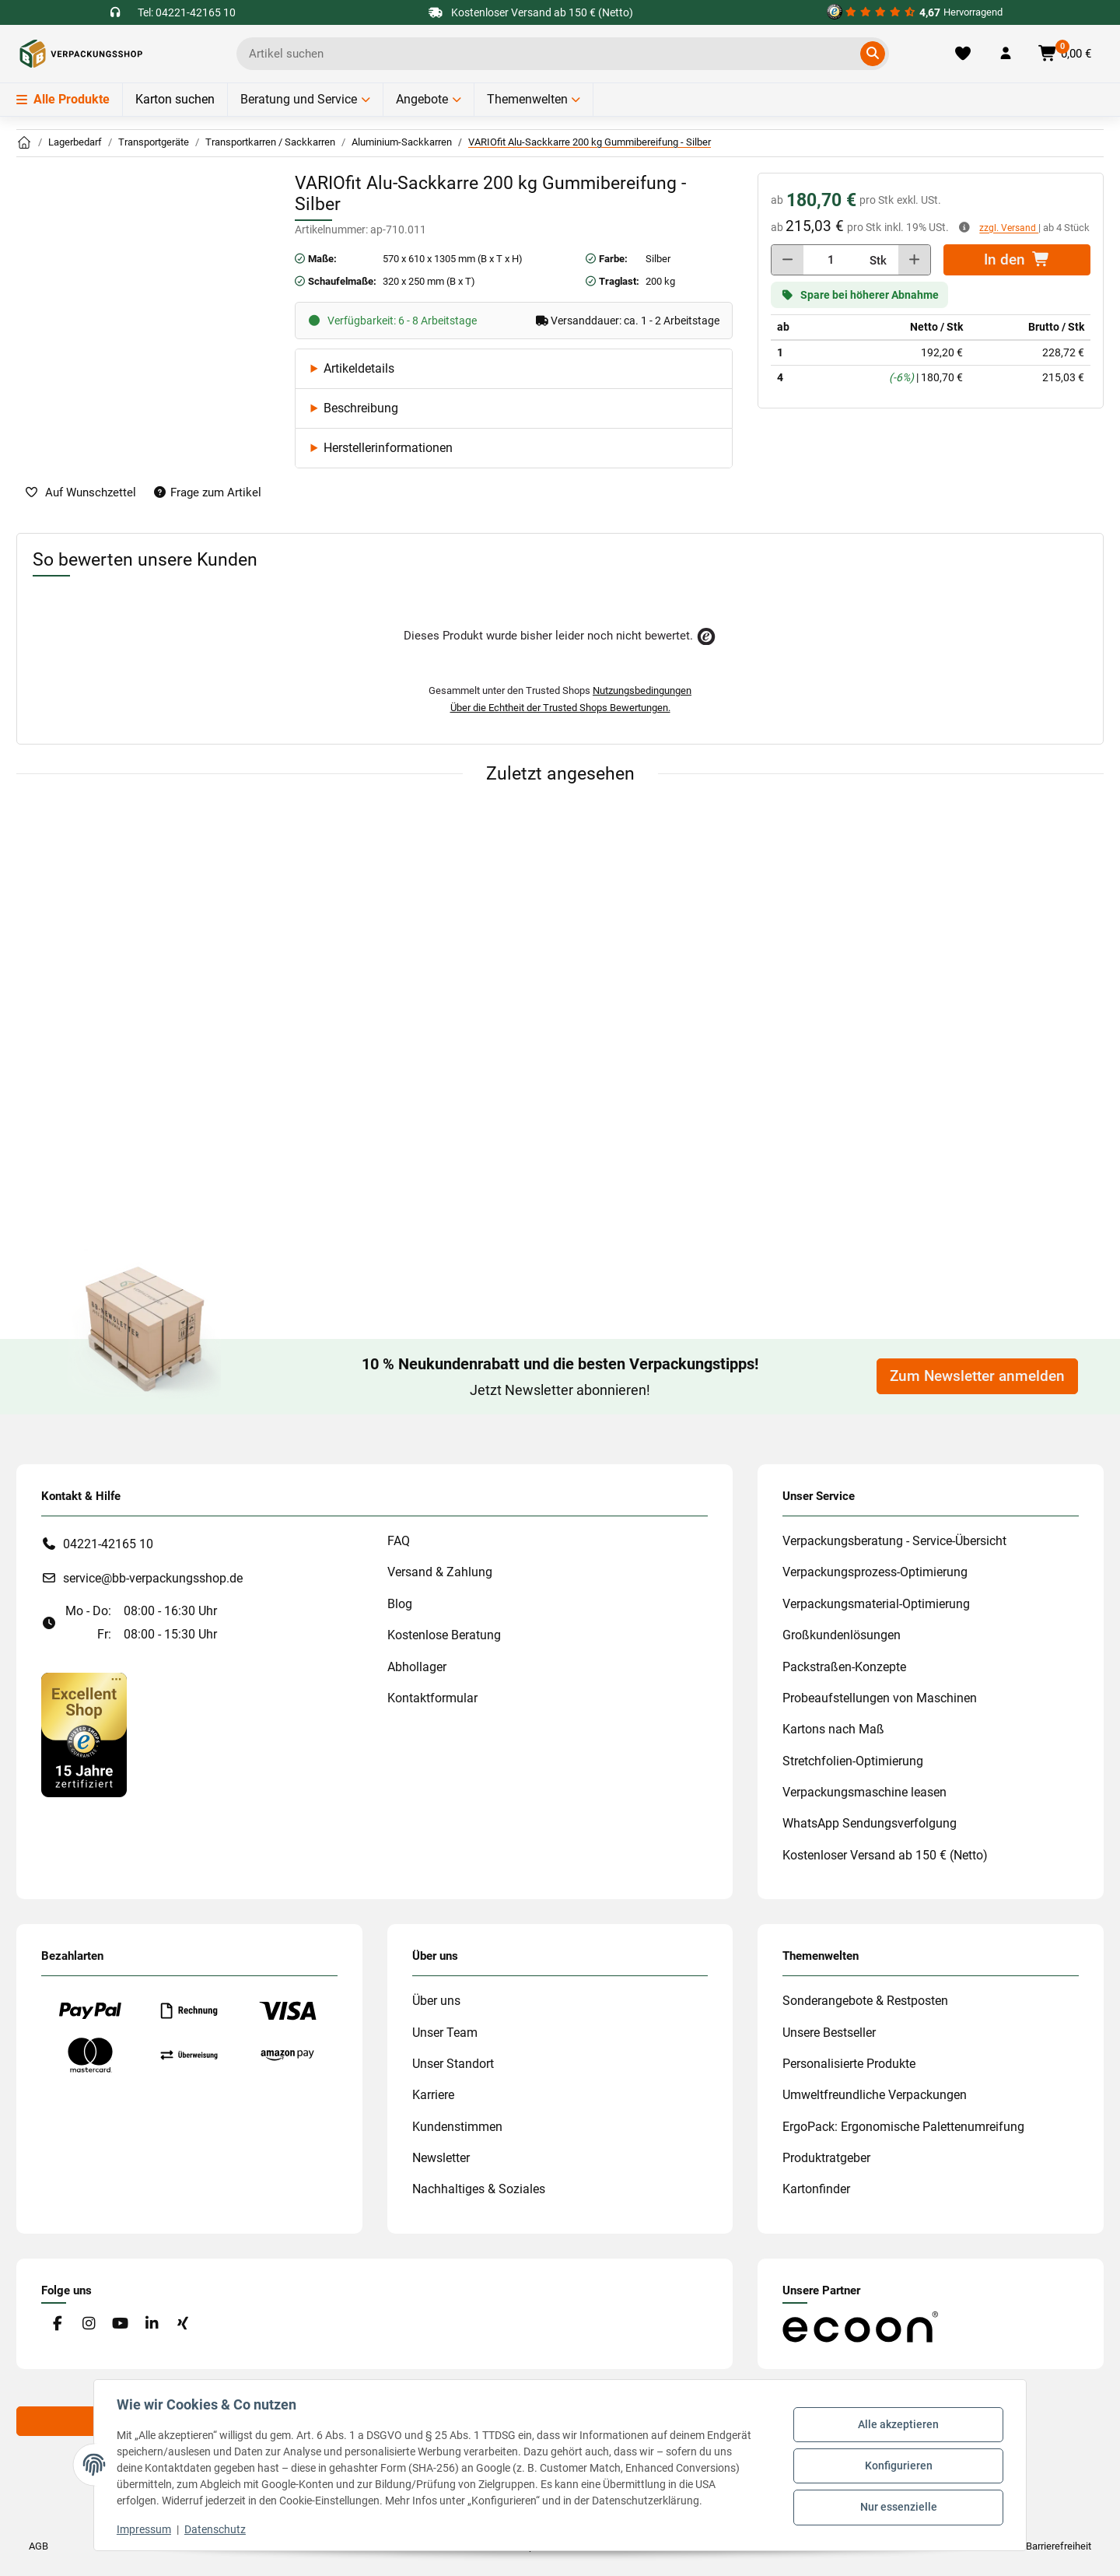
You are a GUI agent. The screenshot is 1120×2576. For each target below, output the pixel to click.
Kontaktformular (432, 1698)
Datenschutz (217, 2529)
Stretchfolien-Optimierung (852, 1761)
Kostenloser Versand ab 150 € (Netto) (885, 1855)
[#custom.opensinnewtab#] (914, 12)
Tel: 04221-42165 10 (187, 12)
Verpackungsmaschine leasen (864, 1792)
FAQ (398, 1540)
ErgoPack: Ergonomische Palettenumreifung (903, 2126)
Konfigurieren (896, 2465)
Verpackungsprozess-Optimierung (875, 1572)
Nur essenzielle (896, 2506)
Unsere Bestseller (829, 2032)
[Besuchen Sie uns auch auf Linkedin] (151, 2324)
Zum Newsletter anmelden (977, 1376)
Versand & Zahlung (439, 1572)
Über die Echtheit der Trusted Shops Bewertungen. (560, 707)
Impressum (146, 2529)
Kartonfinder (816, 2189)
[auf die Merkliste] (80, 493)
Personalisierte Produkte (848, 2063)
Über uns (436, 2000)
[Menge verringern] (787, 260)
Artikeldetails (359, 368)
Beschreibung (361, 408)
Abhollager (416, 1667)
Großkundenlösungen (841, 1635)
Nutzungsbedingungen (642, 690)
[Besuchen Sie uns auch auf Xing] (183, 2324)
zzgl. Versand (1008, 228)
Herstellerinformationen (388, 447)
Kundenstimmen (457, 2126)
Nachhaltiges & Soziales (478, 2189)
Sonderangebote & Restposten (865, 2000)
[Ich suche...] (551, 53)
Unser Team (445, 2032)
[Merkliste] (963, 53)
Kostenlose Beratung (444, 1635)
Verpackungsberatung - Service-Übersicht (894, 1540)
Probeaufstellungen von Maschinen (879, 1698)
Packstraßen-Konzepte (844, 1667)
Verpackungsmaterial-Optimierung (876, 1603)
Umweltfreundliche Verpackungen (874, 2094)
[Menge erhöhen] (914, 260)
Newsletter (441, 2157)
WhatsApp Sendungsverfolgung (869, 1823)
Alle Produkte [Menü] (63, 99)
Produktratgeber (826, 2157)
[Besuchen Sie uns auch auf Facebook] (57, 2324)
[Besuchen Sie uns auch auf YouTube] (120, 2324)
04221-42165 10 (108, 1544)
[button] (1005, 53)
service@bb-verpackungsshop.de (153, 1578)
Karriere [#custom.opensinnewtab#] (433, 2094)
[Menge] (831, 260)
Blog (399, 1603)
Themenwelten (527, 99)
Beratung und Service (298, 99)
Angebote (422, 99)
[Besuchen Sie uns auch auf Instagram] (88, 2324)
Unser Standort (453, 2063)
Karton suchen (175, 99)
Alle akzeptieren (896, 2426)
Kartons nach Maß (833, 1729)
